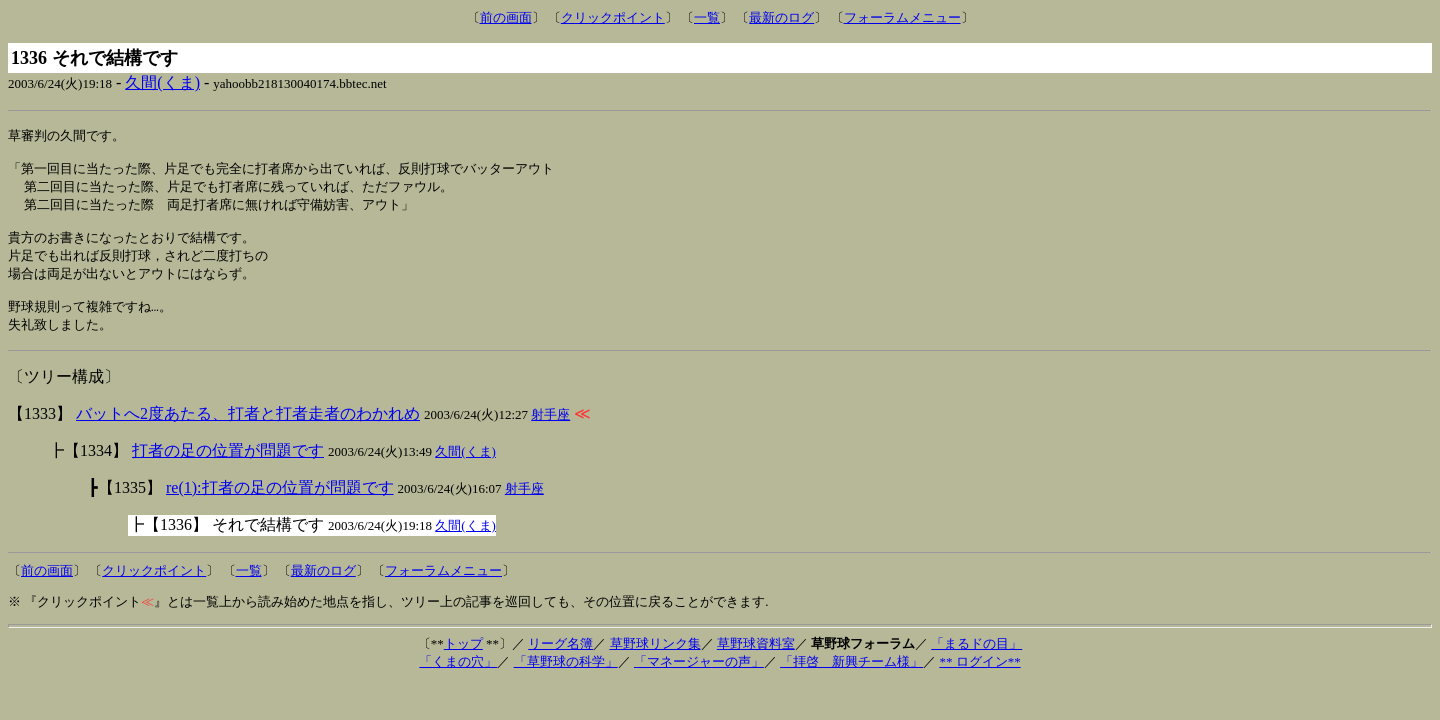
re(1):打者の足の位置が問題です (280, 505)
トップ (463, 661)
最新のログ (781, 17)
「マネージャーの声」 (699, 679)
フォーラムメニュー (902, 17)
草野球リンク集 (655, 661)
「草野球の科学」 (566, 679)
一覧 (707, 17)
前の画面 (506, 17)
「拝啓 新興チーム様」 (851, 679)
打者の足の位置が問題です (228, 468)
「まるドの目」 (976, 661)
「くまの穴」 (458, 679)
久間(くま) (162, 82)
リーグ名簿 (560, 661)
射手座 (550, 432)
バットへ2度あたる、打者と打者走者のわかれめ (248, 431)
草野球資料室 (756, 661)
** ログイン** (979, 679)
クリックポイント (613, 17)
